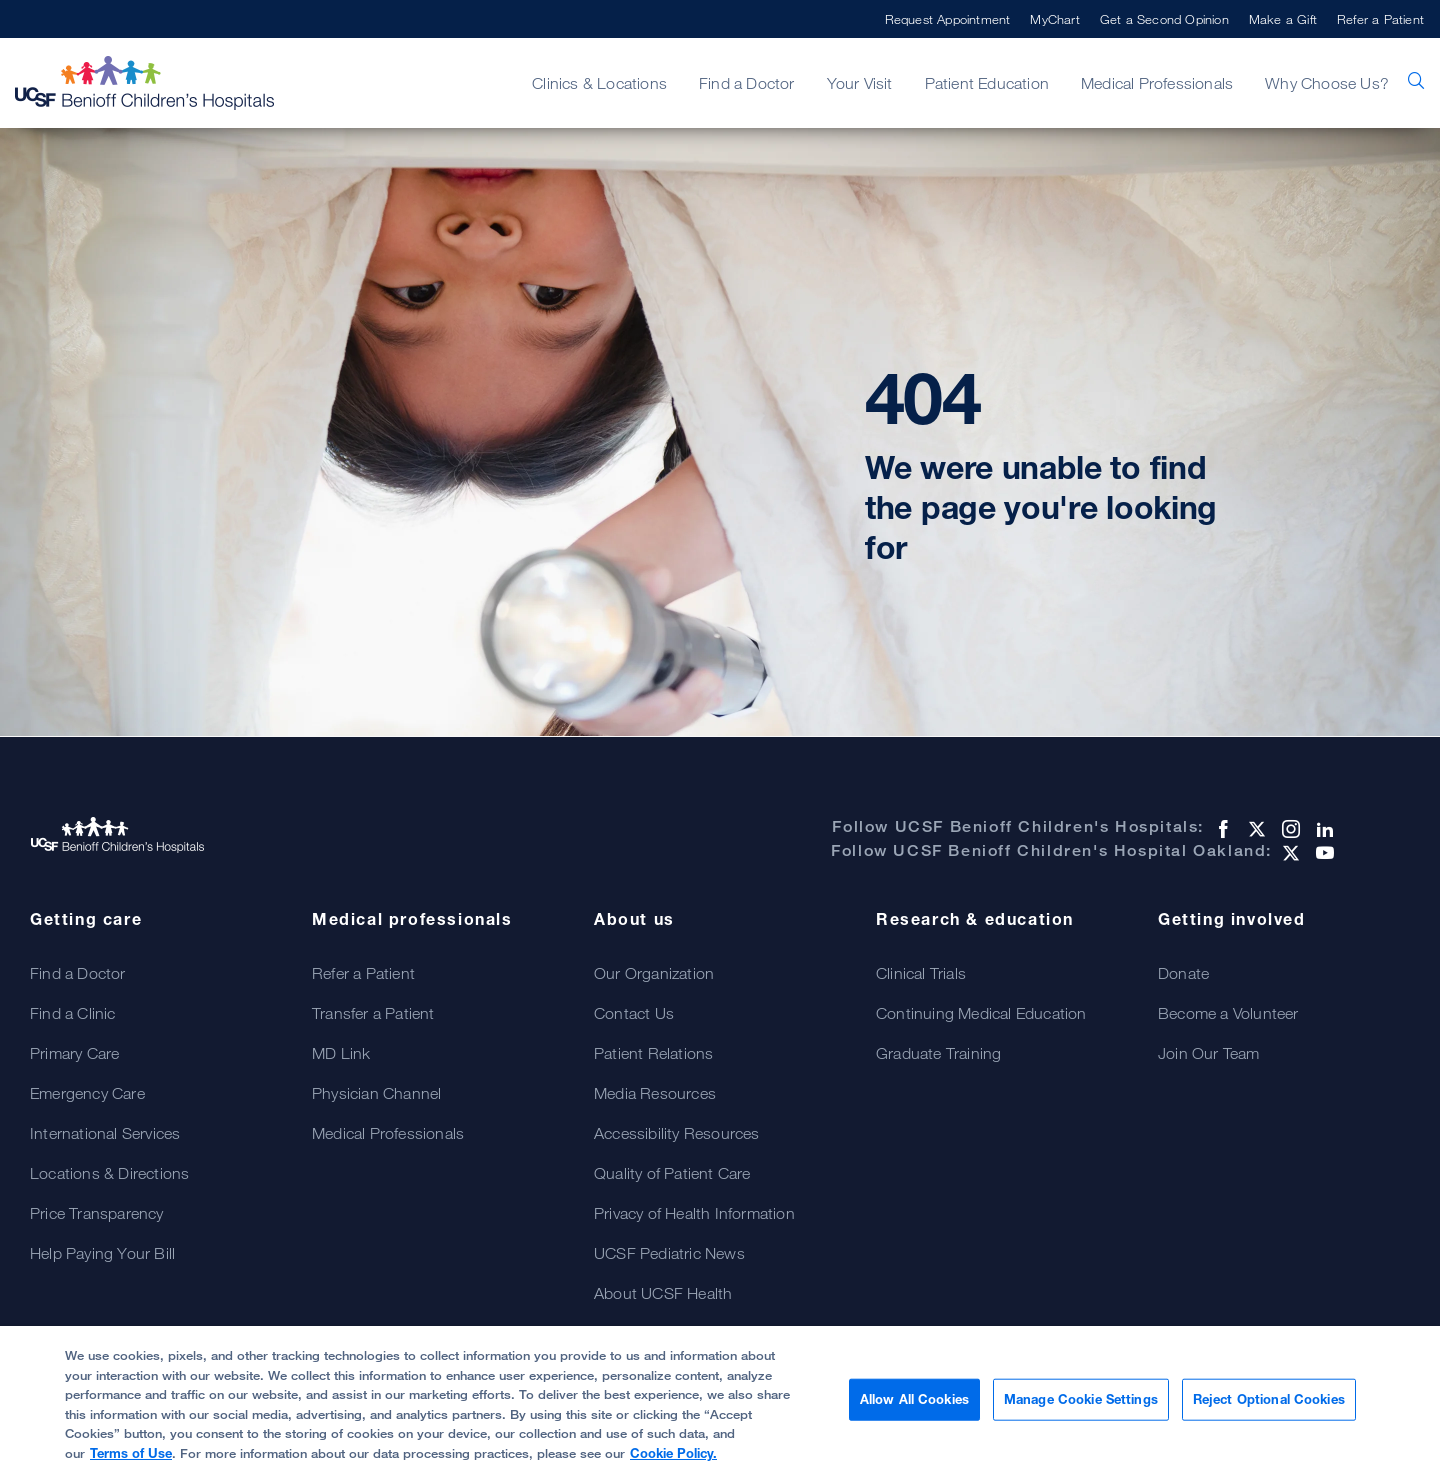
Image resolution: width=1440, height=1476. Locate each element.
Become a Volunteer (1228, 1013)
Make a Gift (1283, 19)
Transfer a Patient (373, 1013)
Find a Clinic (73, 1013)
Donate (1183, 973)
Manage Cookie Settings (1081, 1408)
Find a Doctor (747, 83)
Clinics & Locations (599, 83)
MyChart (1054, 19)
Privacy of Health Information (694, 1213)
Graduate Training (938, 1053)
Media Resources (655, 1093)
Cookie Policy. (673, 1462)
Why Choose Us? (1327, 83)
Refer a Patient (1380, 19)
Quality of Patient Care (672, 1173)
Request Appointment (948, 19)
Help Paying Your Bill (102, 1253)
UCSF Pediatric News (669, 1253)
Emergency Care (87, 1093)
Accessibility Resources (677, 1133)
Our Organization (654, 973)
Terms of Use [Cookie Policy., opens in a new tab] (131, 1462)
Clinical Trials (921, 973)
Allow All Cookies (914, 1408)
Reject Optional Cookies (1269, 1408)
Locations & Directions (109, 1173)
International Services (105, 1133)
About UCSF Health (663, 1293)
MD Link (341, 1053)
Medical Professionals (1157, 83)
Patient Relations (653, 1053)
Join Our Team (1209, 1053)
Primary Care (74, 1053)
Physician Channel (376, 1093)
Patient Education (987, 83)
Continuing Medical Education (981, 1013)
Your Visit (860, 83)
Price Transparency (97, 1213)
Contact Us (634, 1013)
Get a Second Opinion (1164, 19)
